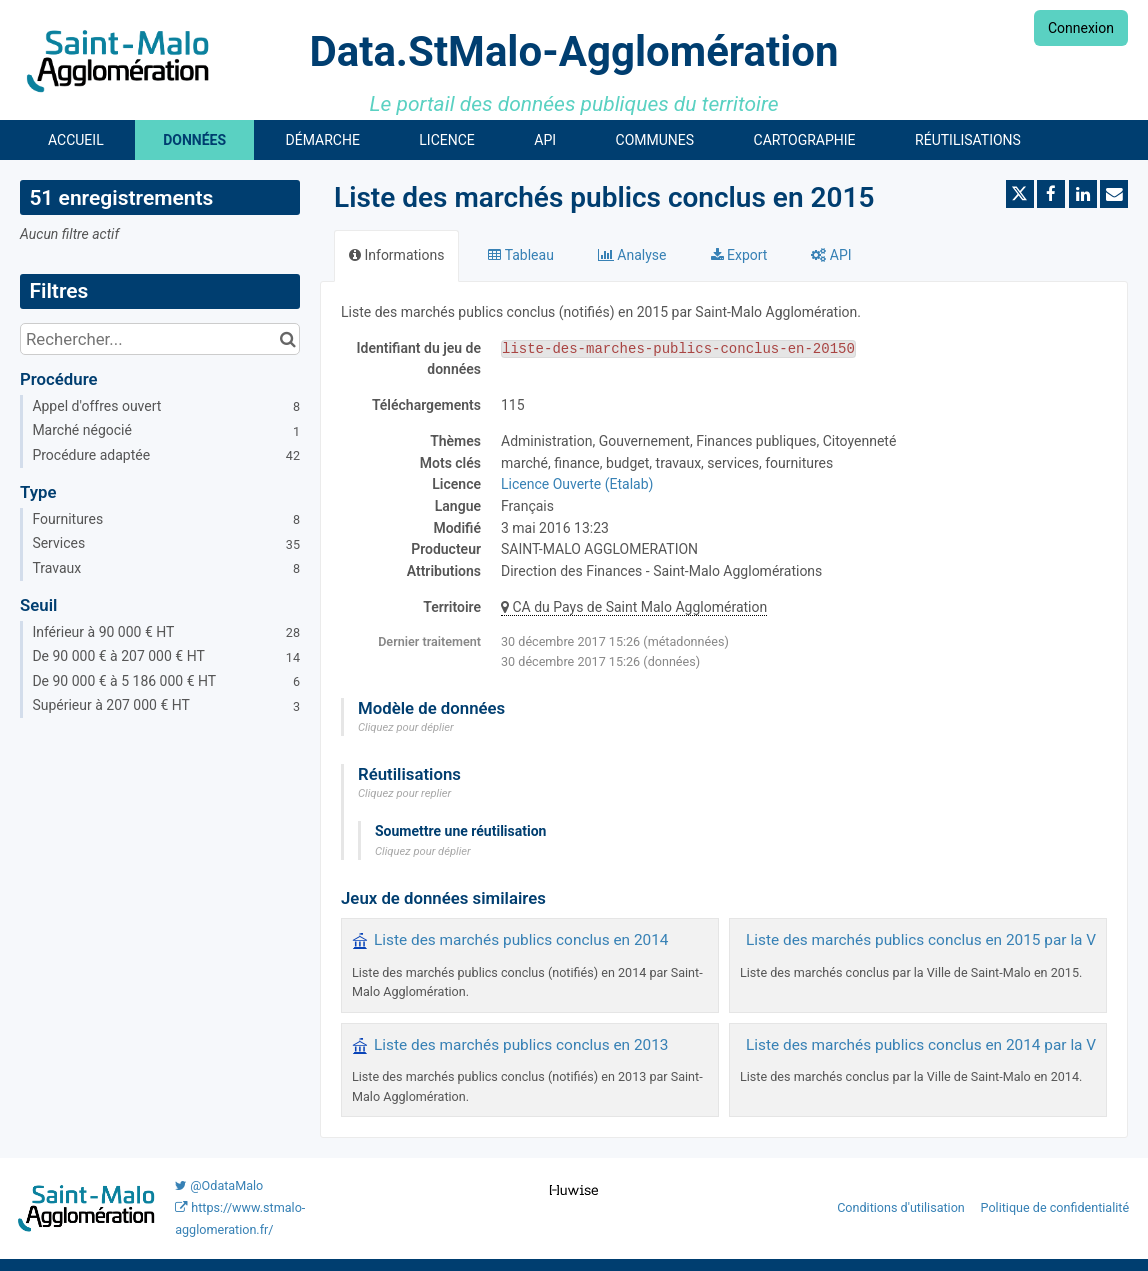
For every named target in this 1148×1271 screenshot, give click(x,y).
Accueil (76, 140)
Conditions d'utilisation (902, 1207)
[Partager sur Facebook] (1051, 194)
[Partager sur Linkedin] (1083, 194)
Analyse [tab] (632, 255)
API (545, 140)
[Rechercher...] (160, 339)
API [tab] (831, 255)
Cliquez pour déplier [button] (406, 727)
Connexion (1081, 28)
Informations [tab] (396, 255)
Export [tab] (739, 255)
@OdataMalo (219, 1185)
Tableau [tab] (520, 255)
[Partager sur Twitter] (1020, 194)
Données (194, 140)
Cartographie (805, 140)
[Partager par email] (1114, 194)
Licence (446, 140)
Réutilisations (968, 140)
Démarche (323, 140)
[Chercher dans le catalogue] (287, 339)
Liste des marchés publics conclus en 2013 (521, 1045)
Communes (655, 140)
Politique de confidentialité (1055, 1207)
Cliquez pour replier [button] (404, 793)
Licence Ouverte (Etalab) (577, 484)
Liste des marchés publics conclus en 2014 (521, 940)
